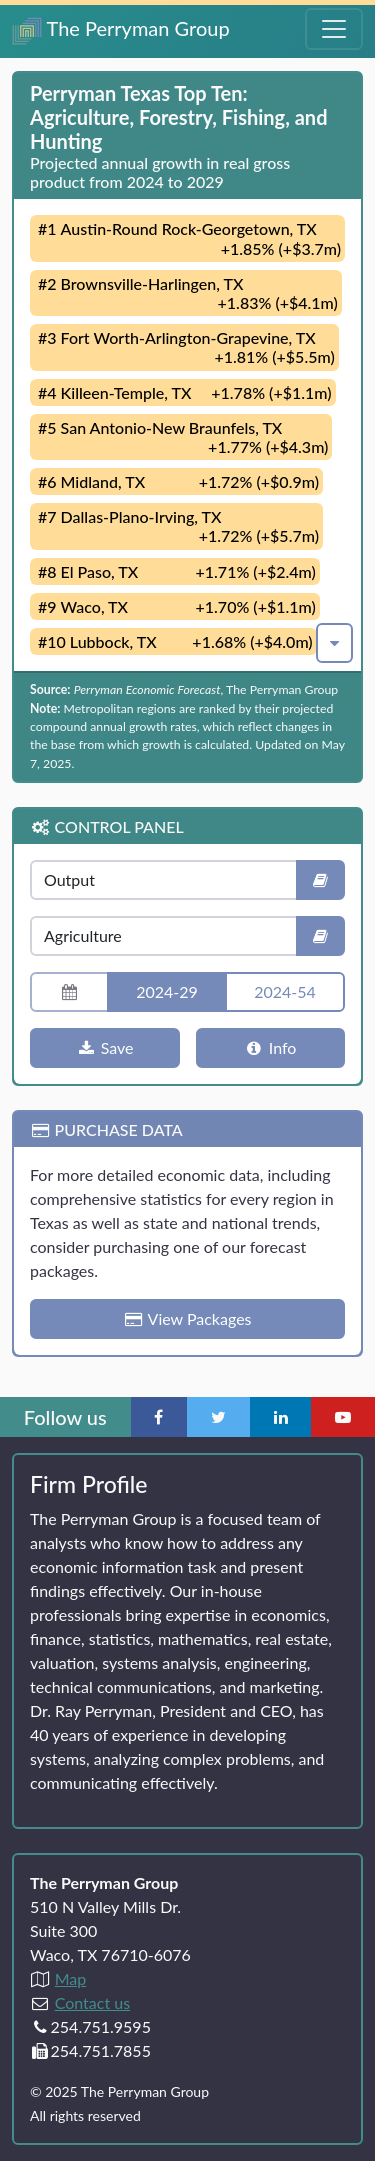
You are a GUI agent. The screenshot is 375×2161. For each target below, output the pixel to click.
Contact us (92, 2002)
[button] (334, 643)
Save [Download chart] (105, 1047)
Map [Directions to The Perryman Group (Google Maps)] (71, 1978)
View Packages (187, 1318)
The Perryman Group (121, 30)
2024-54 (285, 991)
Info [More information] (270, 1047)
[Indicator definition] (320, 880)
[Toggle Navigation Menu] (334, 29)
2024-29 (167, 991)
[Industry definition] (320, 936)
